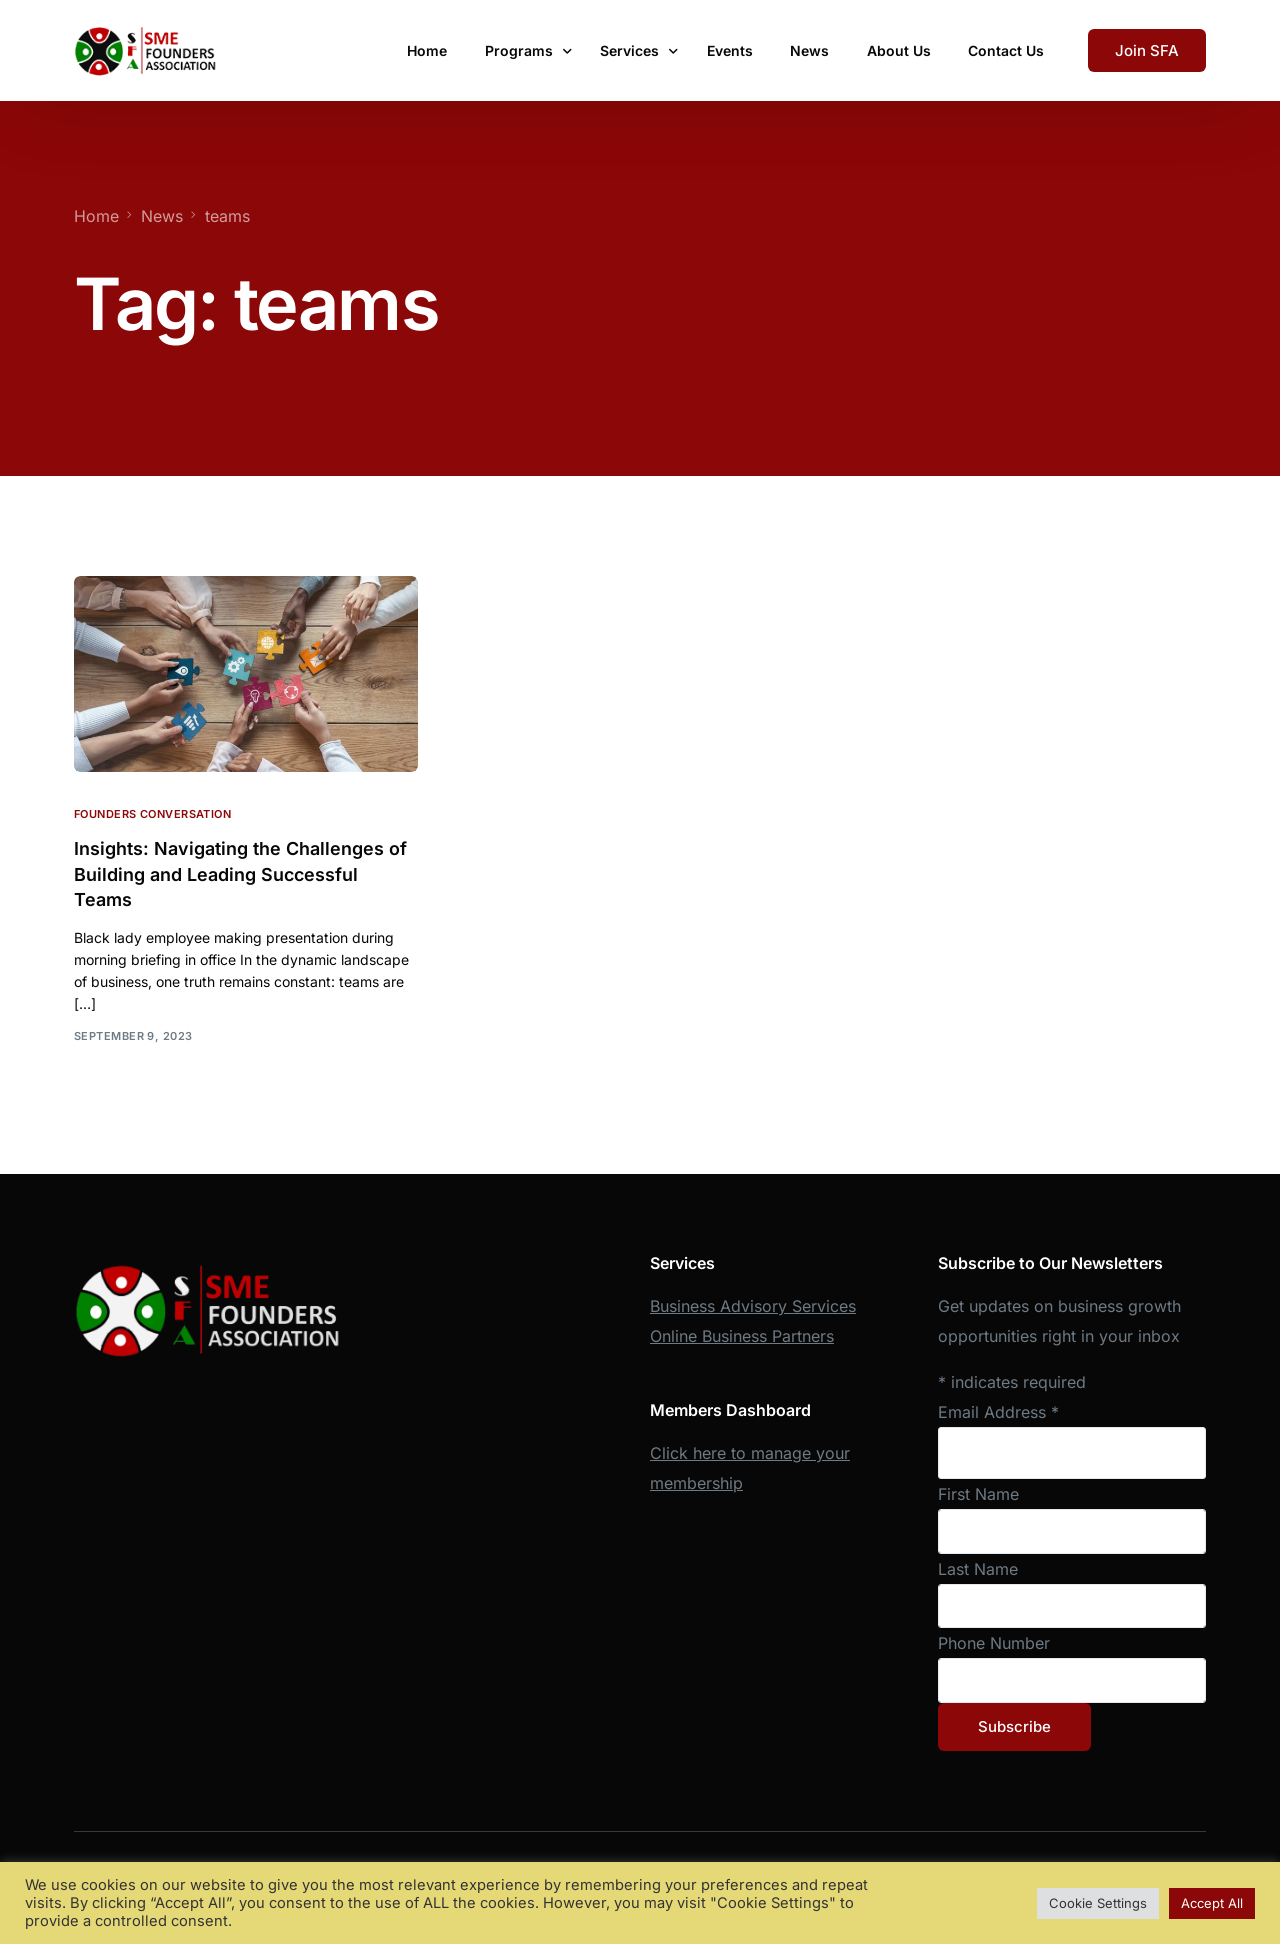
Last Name (978, 1568)
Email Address (998, 1412)
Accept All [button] (1212, 1903)
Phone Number (994, 1643)
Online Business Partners (742, 1336)
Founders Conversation (152, 813)
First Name (978, 1494)
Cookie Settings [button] (1098, 1903)
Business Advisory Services (753, 1306)
